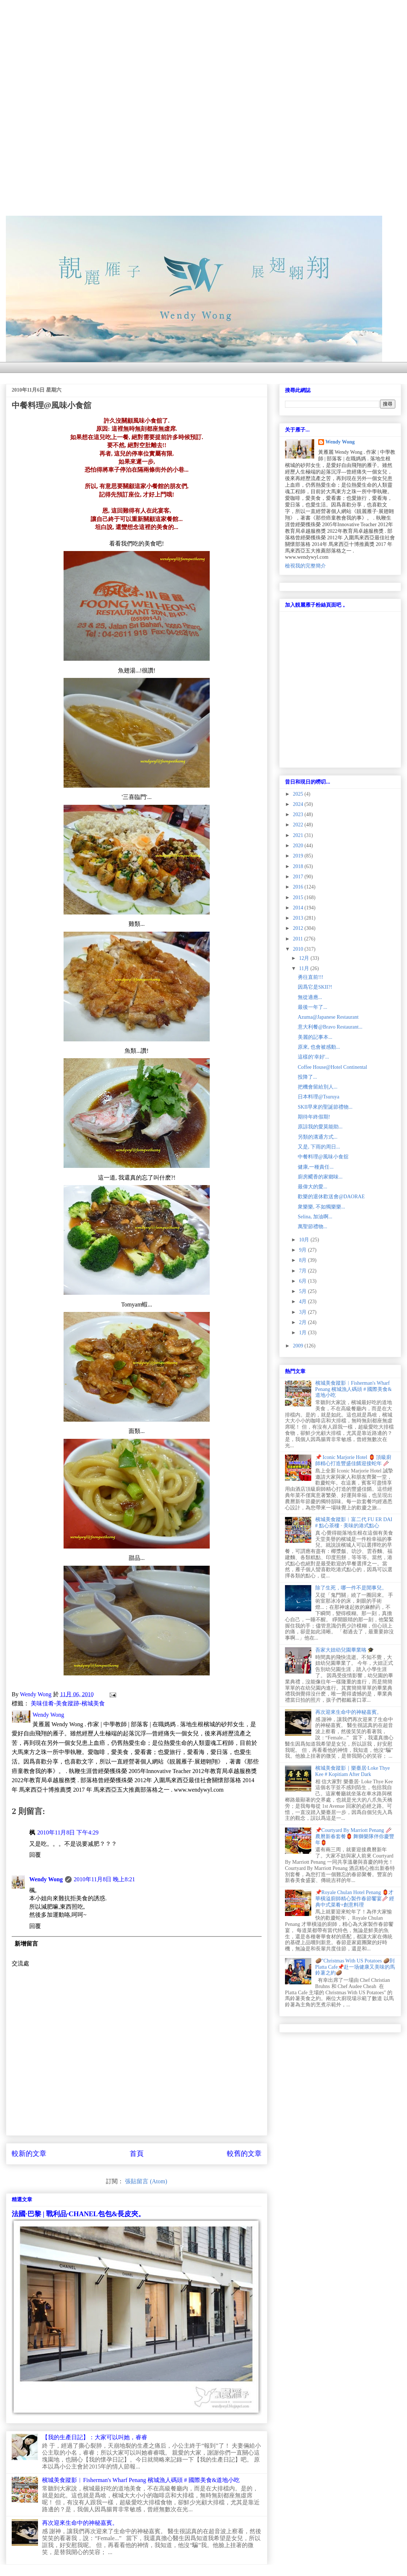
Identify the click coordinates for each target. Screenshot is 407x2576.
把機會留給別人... (318, 1087)
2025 (299, 794)
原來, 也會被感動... (319, 1047)
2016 (299, 887)
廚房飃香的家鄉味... (320, 1177)
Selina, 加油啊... (315, 1216)
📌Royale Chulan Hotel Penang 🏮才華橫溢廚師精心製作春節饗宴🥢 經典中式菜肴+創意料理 (355, 1899)
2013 (299, 918)
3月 (303, 1312)
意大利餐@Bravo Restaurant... (330, 1027)
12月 (305, 958)
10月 (305, 1239)
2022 (299, 824)
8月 (303, 1260)
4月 (303, 1301)
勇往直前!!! (310, 977)
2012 (299, 928)
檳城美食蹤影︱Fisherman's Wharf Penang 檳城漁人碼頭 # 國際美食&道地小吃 (141, 2480)
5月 (303, 1291)
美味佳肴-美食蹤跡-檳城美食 (68, 1703)
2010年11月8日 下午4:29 (68, 1832)
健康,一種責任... (316, 1167)
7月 (303, 1271)
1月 (303, 1332)
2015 (299, 897)
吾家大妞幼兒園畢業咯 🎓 (344, 1650)
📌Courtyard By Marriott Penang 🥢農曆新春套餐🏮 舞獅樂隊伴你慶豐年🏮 (355, 1836)
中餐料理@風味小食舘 (323, 1156)
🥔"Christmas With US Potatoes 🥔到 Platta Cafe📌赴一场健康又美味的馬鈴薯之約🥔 (355, 1967)
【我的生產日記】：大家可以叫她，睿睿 (94, 2437)
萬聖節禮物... (312, 1226)
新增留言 (26, 1944)
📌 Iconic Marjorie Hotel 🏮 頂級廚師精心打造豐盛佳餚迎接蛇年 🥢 (353, 1460)
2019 (299, 856)
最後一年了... (312, 1007)
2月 (303, 1322)
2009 (299, 1346)
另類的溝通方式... (318, 1137)
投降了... (307, 1077)
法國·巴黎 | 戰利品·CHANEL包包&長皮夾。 (78, 2214)
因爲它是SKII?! (315, 987)
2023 (299, 814)
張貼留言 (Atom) (146, 2181)
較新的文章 (29, 2153)
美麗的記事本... (315, 1037)
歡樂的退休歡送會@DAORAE (331, 1196)
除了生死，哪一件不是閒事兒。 (351, 1588)
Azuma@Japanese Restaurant (328, 1017)
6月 (303, 1281)
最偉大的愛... (312, 1186)
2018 (299, 866)
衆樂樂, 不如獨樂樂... (321, 1207)
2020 (299, 845)
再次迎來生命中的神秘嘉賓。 (80, 2523)
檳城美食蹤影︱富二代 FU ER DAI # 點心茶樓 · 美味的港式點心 (353, 1522)
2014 (299, 907)
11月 (304, 968)
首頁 (137, 2153)
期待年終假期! (314, 1117)
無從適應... (310, 997)
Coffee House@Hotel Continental (332, 1067)
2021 (299, 835)
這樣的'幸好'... (313, 1057)
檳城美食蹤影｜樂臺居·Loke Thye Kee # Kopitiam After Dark (352, 1771)
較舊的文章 (244, 2153)
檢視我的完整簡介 (305, 566)
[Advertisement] (203, 51)
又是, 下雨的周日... (319, 1147)
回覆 (35, 1855)
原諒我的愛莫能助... (320, 1126)
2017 (299, 876)
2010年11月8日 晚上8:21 (104, 1879)
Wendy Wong (46, 1879)
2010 (299, 949)
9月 (303, 1250)
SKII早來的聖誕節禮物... (325, 1107)
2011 (298, 939)
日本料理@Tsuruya (318, 1097)
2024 (299, 804)
